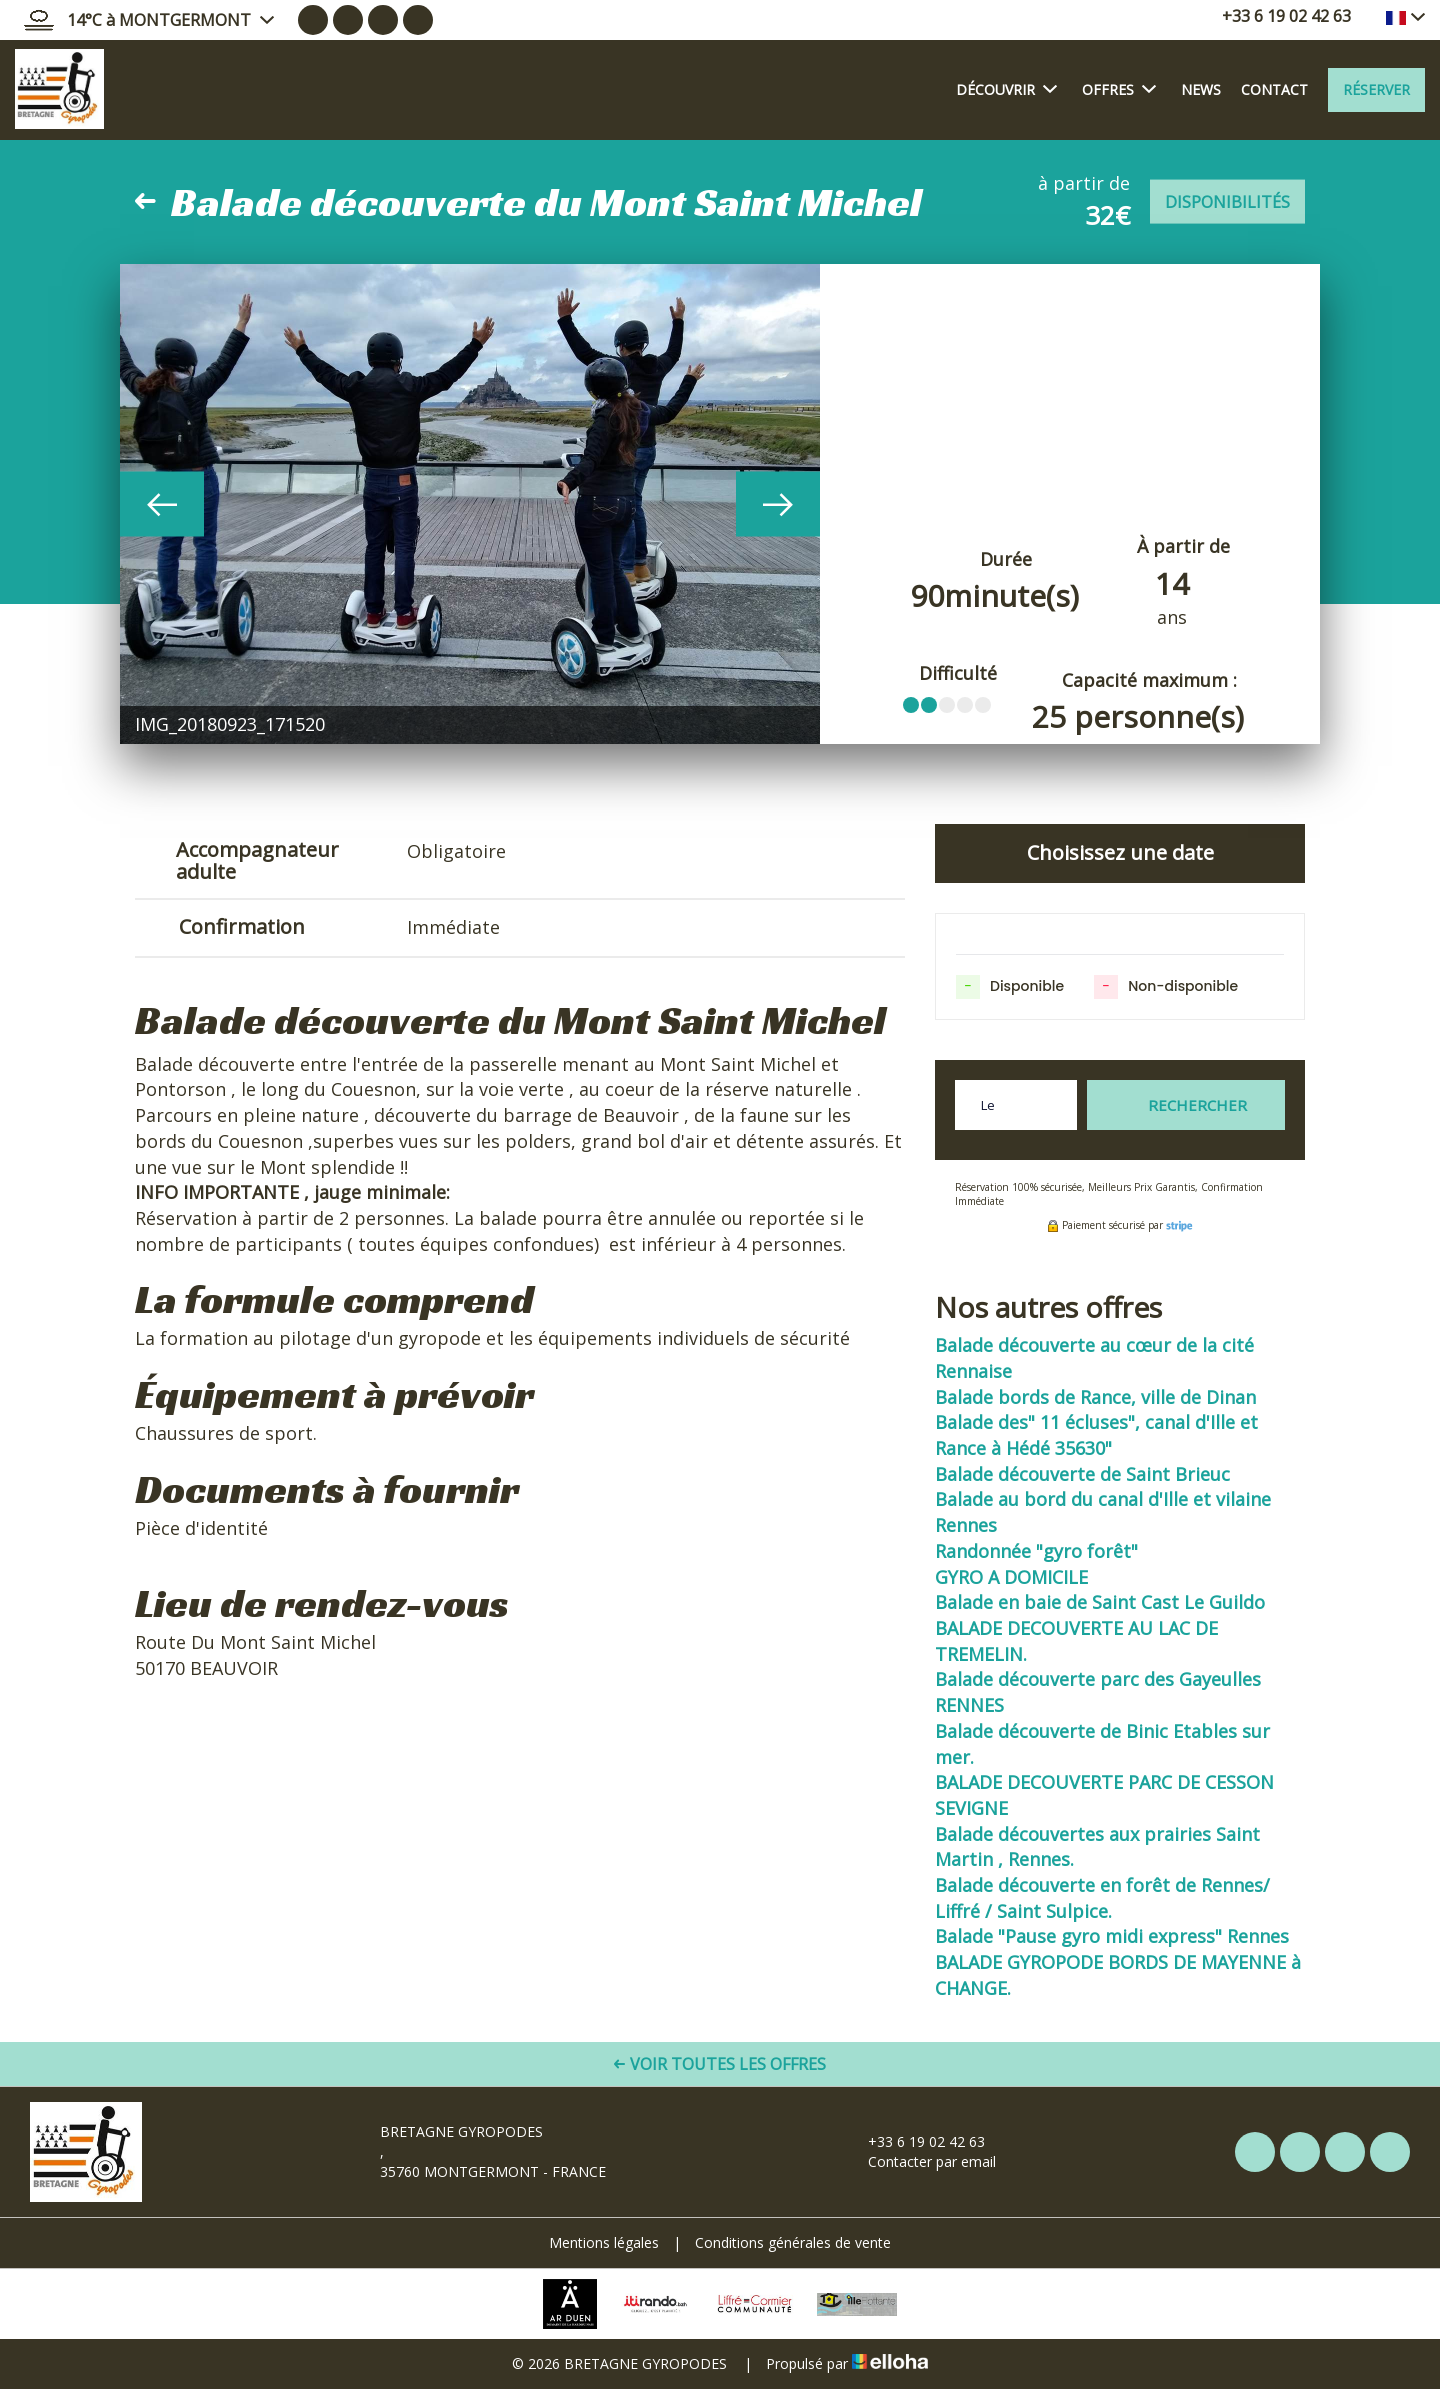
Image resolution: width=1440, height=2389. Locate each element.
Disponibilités (1227, 202)
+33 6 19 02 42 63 (915, 2141)
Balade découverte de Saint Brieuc (1082, 1474)
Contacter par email (920, 2161)
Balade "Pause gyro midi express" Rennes (1112, 1936)
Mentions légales (604, 2242)
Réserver (1376, 89)
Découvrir (1006, 89)
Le (988, 1105)
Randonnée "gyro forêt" (1036, 1551)
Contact (1274, 89)
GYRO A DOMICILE (1011, 1577)
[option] (470, 504)
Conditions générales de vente (793, 2242)
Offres (1119, 89)
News (1201, 89)
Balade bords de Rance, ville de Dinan (1095, 1397)
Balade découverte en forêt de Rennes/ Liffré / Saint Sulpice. (1102, 1898)
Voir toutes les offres (720, 2064)
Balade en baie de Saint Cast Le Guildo (1100, 1602)
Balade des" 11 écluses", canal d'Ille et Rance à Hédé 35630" (1096, 1435)
